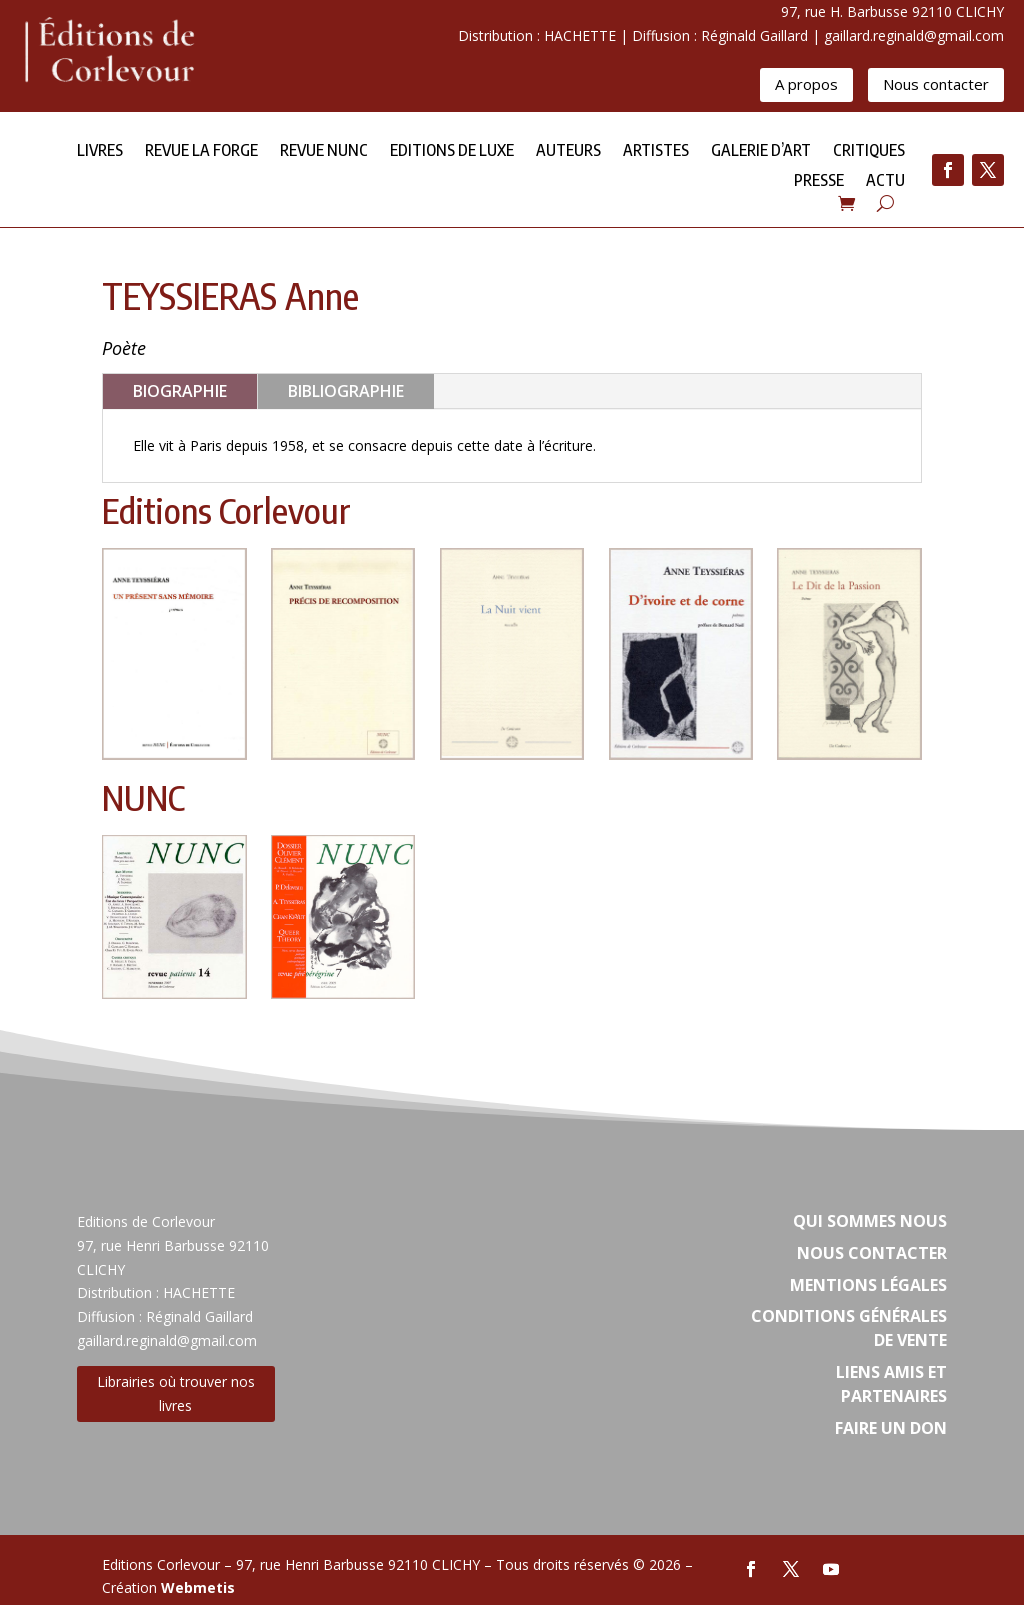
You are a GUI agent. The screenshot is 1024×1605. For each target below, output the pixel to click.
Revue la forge (201, 151)
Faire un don (891, 1428)
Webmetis (198, 1587)
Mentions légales (868, 1285)
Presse (819, 181)
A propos (806, 84)
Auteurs (568, 151)
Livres (100, 151)
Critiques (869, 151)
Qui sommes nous (870, 1221)
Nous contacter (936, 84)
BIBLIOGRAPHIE (346, 391)
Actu (885, 181)
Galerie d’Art (761, 151)
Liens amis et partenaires (891, 1384)
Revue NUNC (324, 151)
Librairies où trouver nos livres (176, 1393)
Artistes (656, 151)
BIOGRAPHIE (180, 391)
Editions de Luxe (452, 151)
